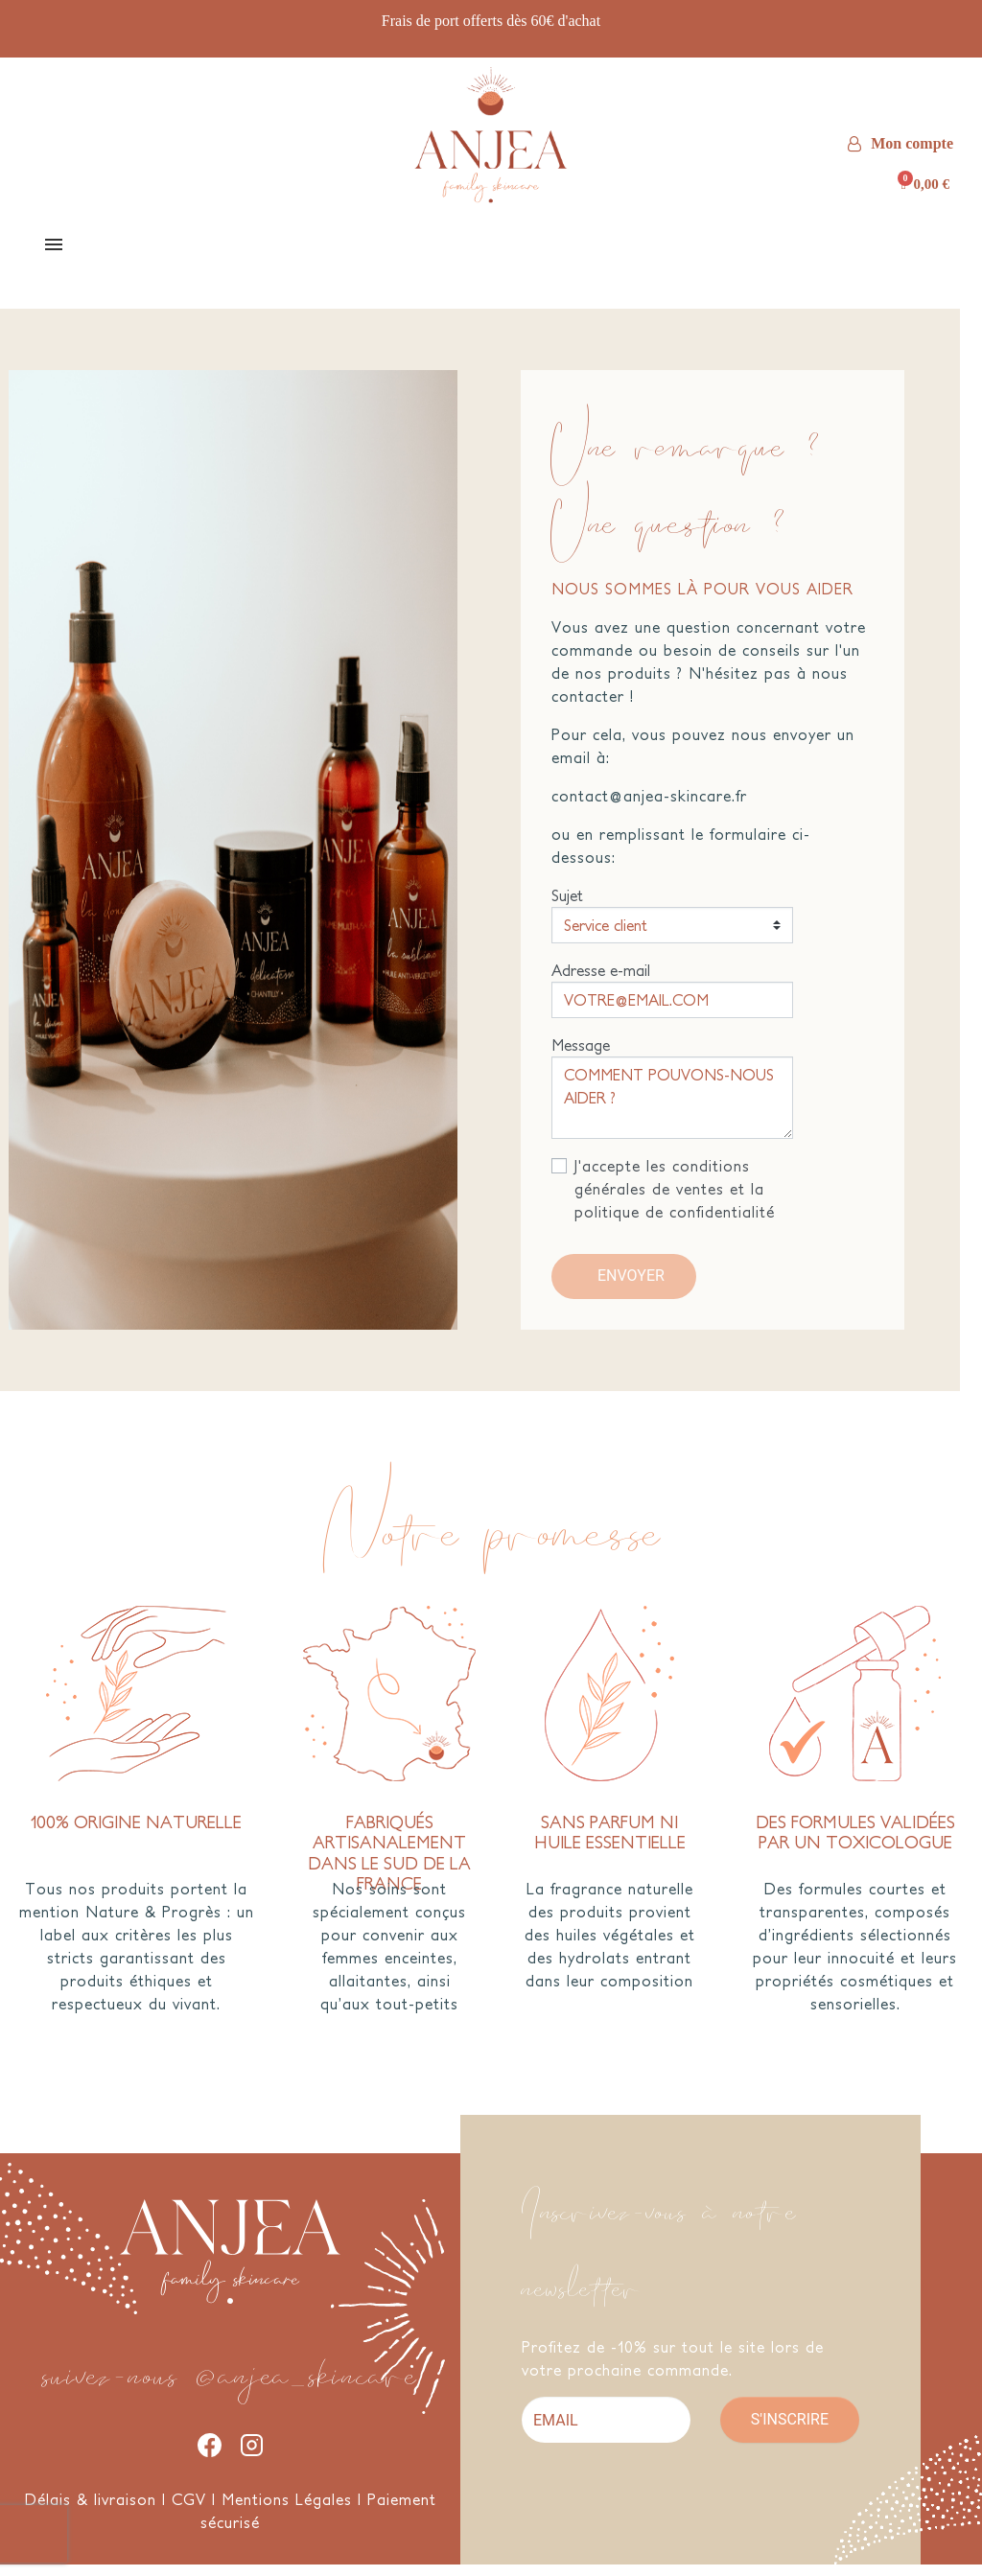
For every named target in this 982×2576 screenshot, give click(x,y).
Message (580, 1056)
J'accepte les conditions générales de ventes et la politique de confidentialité (674, 1200)
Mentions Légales (287, 2510)
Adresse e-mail (600, 981)
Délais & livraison (90, 2510)
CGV (189, 2510)
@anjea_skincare (307, 2380)
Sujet (567, 907)
